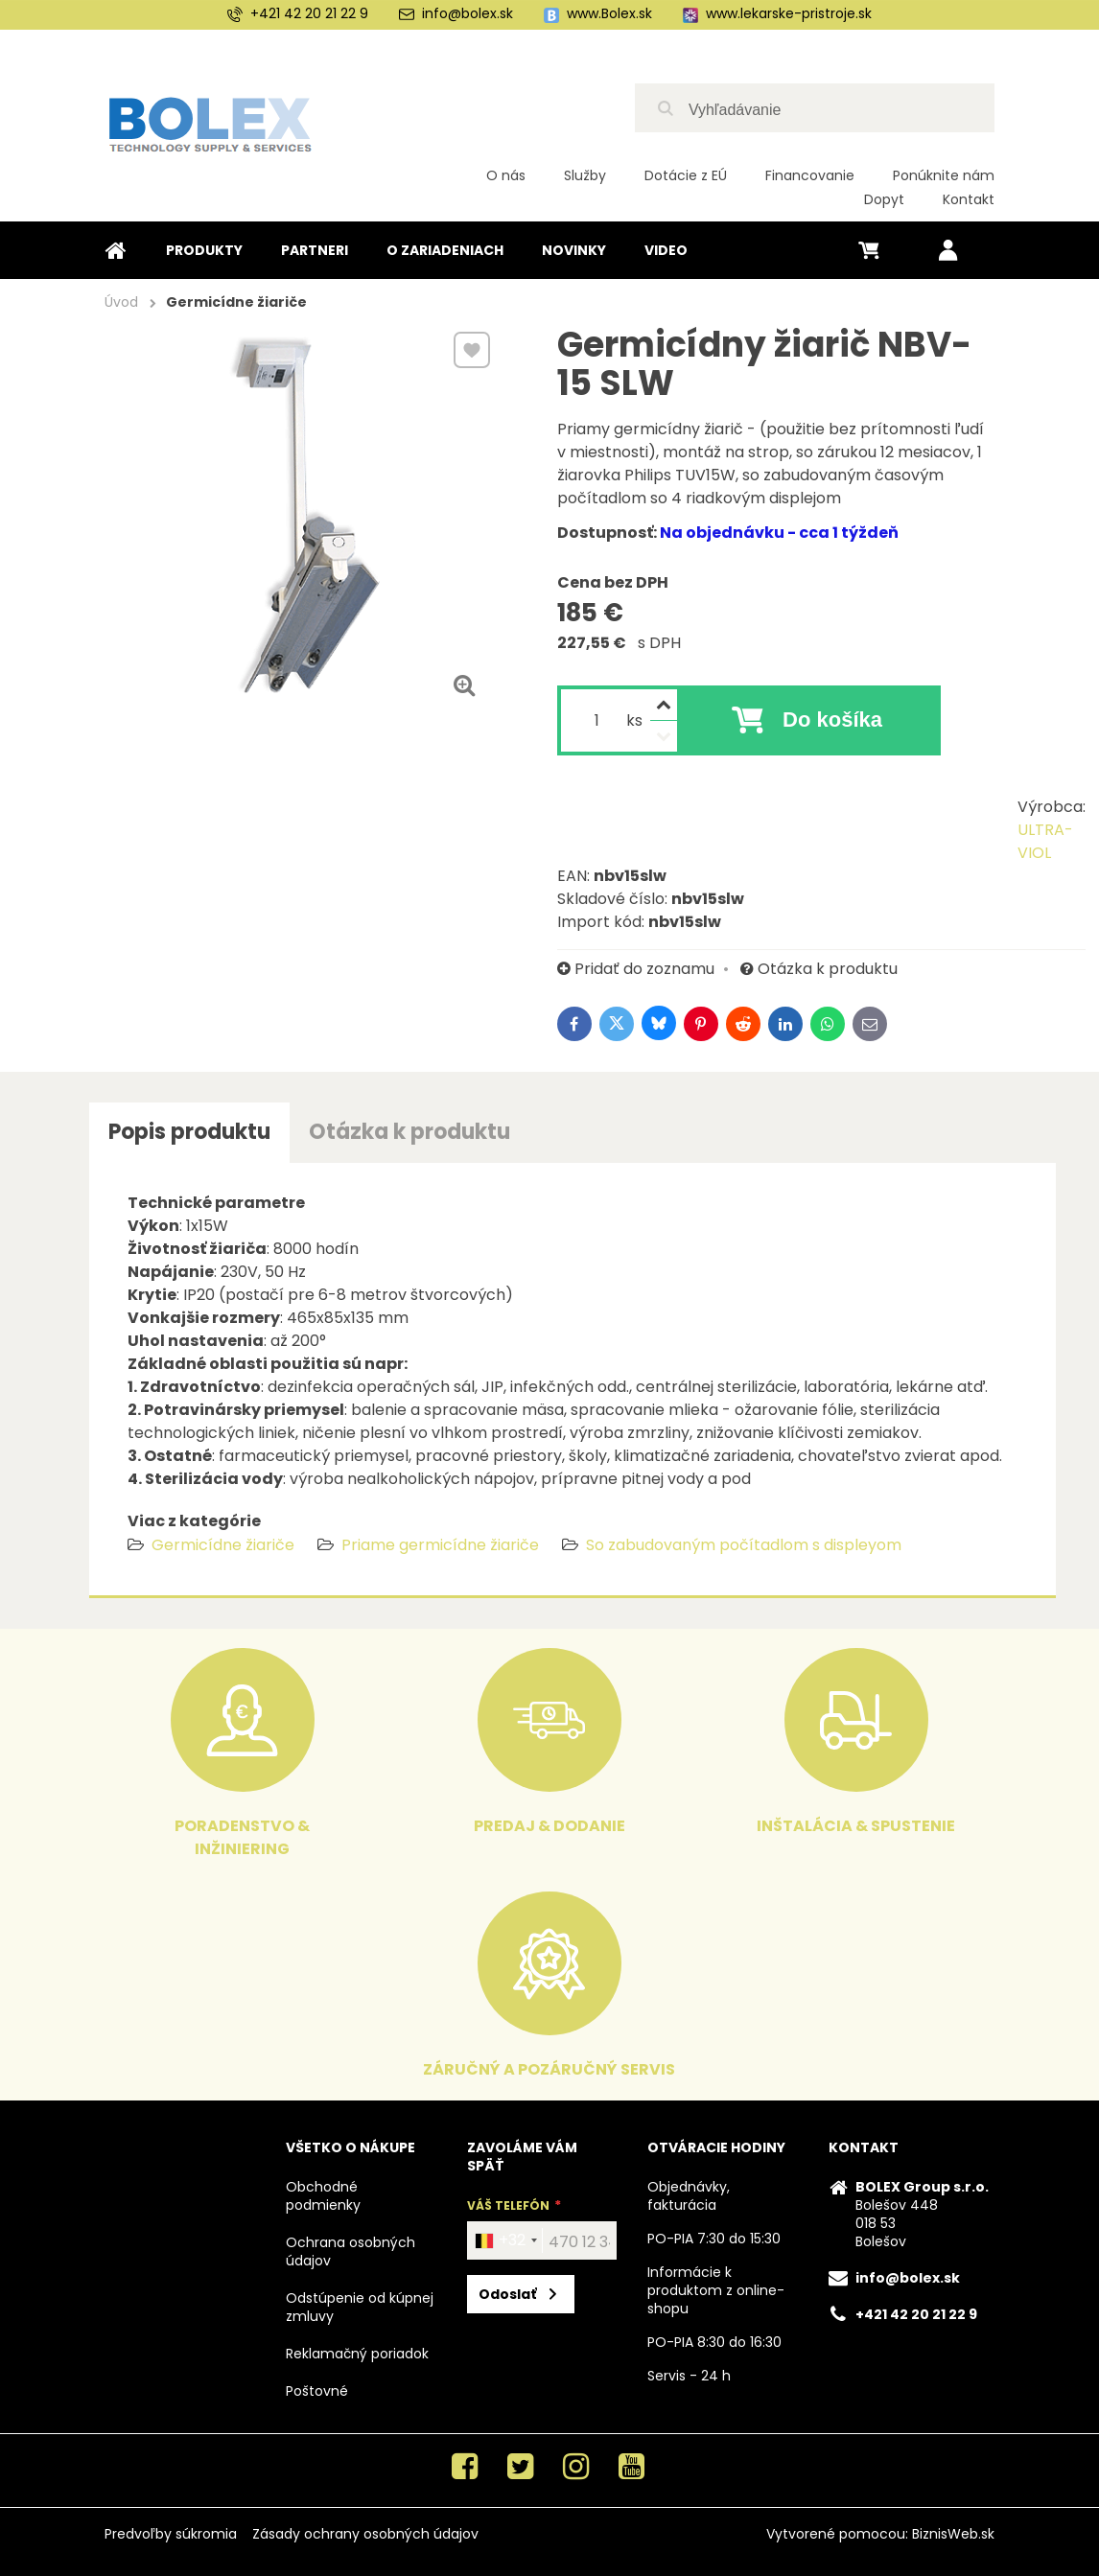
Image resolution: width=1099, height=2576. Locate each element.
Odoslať (507, 2294)
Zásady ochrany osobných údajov (365, 2534)
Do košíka (832, 719)
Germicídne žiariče (223, 1545)
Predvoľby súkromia (171, 2534)
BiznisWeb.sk (953, 2533)
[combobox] (505, 2240)
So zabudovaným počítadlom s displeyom (743, 1545)
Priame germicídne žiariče (440, 1545)
